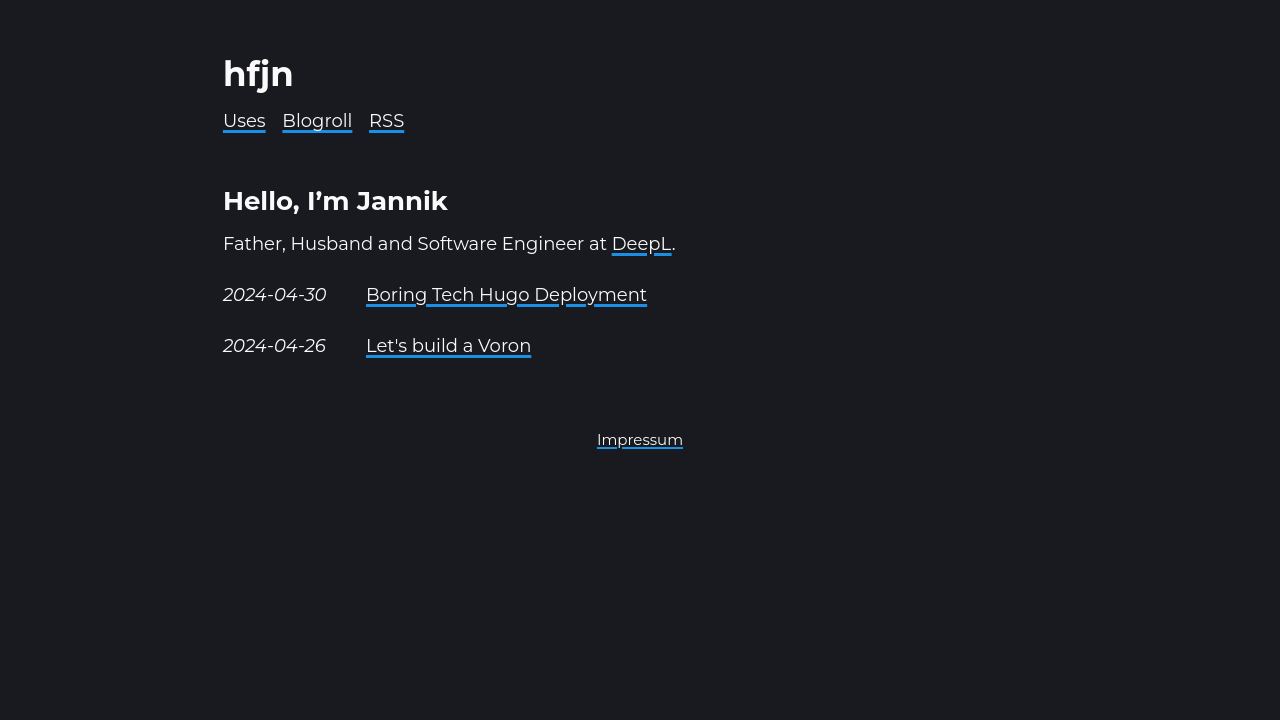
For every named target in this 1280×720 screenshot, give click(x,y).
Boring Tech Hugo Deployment (506, 295)
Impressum (640, 439)
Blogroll (317, 121)
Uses (244, 121)
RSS (386, 121)
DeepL (642, 244)
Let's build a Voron (448, 346)
